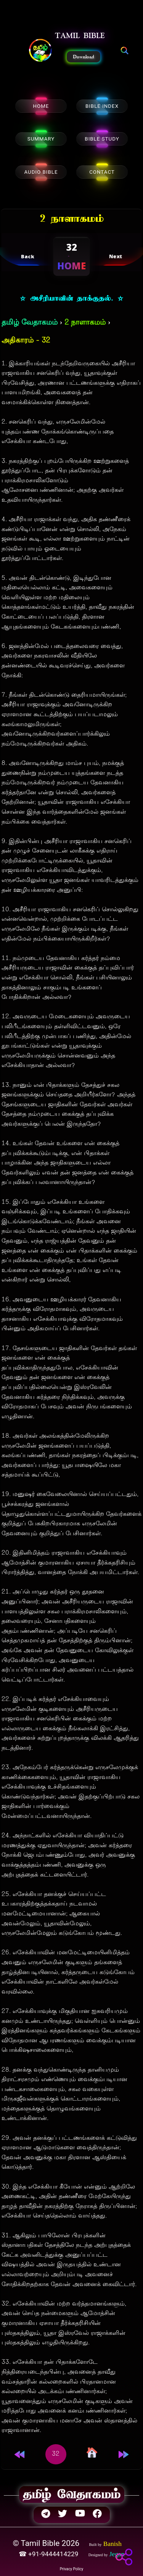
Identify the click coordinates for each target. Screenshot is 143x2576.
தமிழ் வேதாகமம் (30, 322)
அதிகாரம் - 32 (26, 340)
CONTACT (102, 172)
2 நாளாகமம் (85, 322)
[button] (40, 51)
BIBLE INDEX (102, 106)
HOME (41, 106)
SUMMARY (41, 139)
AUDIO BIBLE (41, 172)
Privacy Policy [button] (72, 2569)
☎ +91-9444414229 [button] (49, 2554)
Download (83, 56)
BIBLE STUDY (102, 139)
